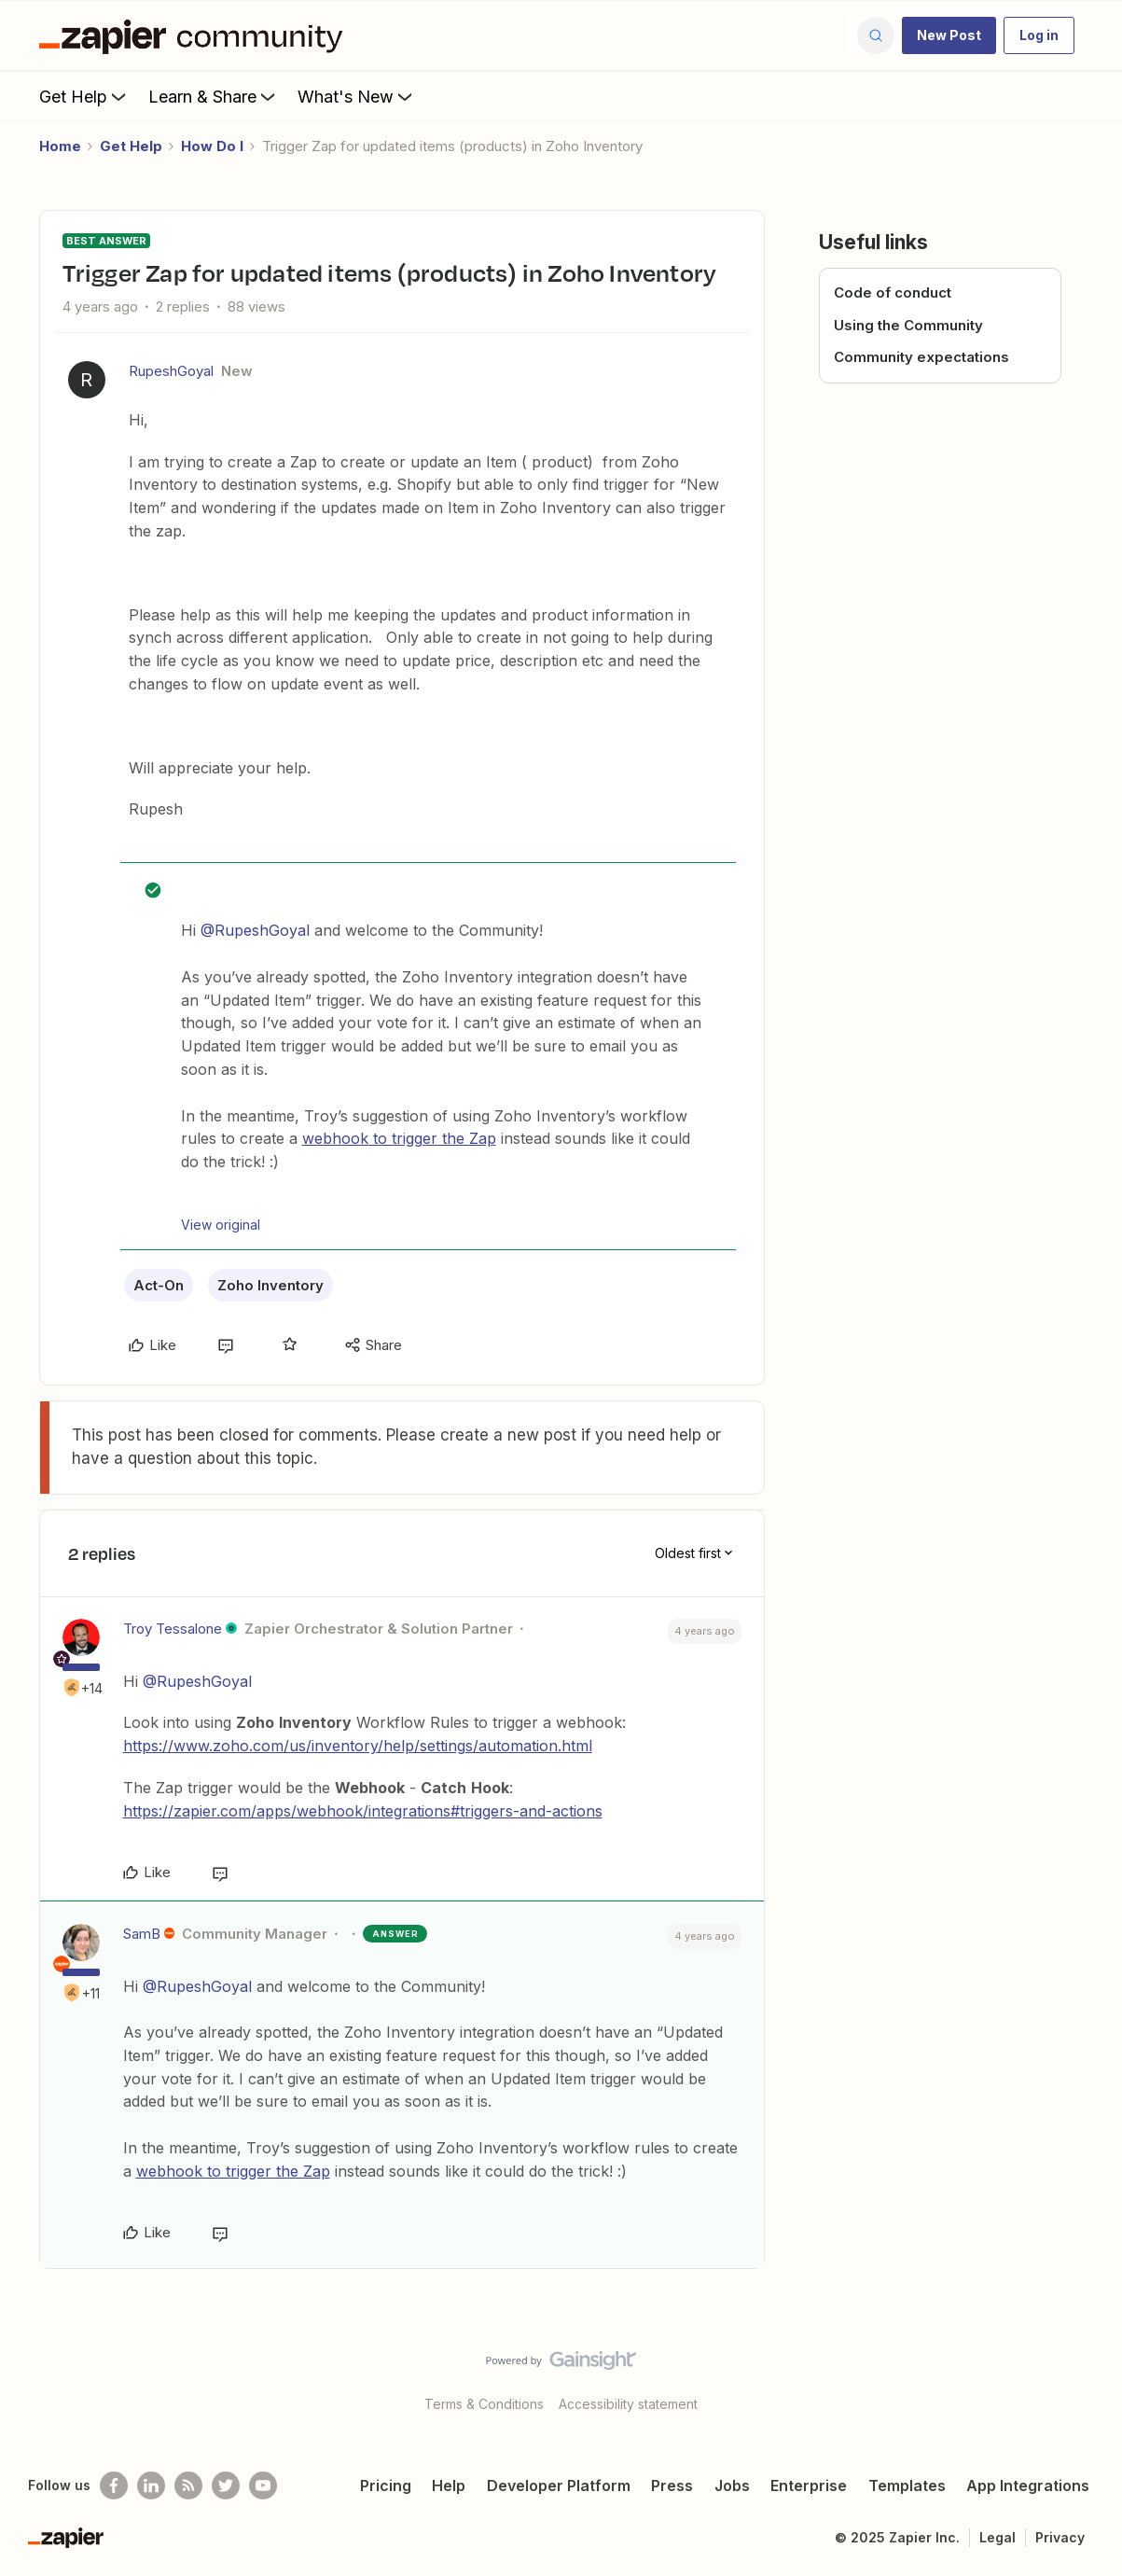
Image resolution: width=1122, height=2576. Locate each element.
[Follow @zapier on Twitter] (226, 2485)
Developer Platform (558, 2485)
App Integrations (1027, 2485)
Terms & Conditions (484, 2404)
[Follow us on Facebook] (114, 2485)
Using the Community (908, 325)
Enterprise (808, 2485)
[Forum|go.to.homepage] (196, 35)
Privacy (1060, 2537)
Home (60, 146)
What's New (357, 96)
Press (672, 2485)
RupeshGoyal (171, 371)
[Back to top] (1084, 2376)
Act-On (158, 1285)
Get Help (84, 96)
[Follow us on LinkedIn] (151, 2485)
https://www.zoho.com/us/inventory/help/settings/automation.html (357, 1745)
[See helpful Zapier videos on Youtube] (263, 2485)
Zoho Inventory (270, 1285)
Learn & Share (213, 96)
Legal (997, 2537)
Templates (907, 2485)
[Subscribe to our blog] (188, 2485)
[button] (949, 35)
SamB (141, 1933)
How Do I (212, 146)
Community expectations (921, 357)
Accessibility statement (628, 2404)
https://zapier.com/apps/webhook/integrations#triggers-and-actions (363, 1811)
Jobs (732, 2485)
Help (448, 2485)
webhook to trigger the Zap (399, 1138)
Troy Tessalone (172, 1628)
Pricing (385, 2485)
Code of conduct (892, 292)
